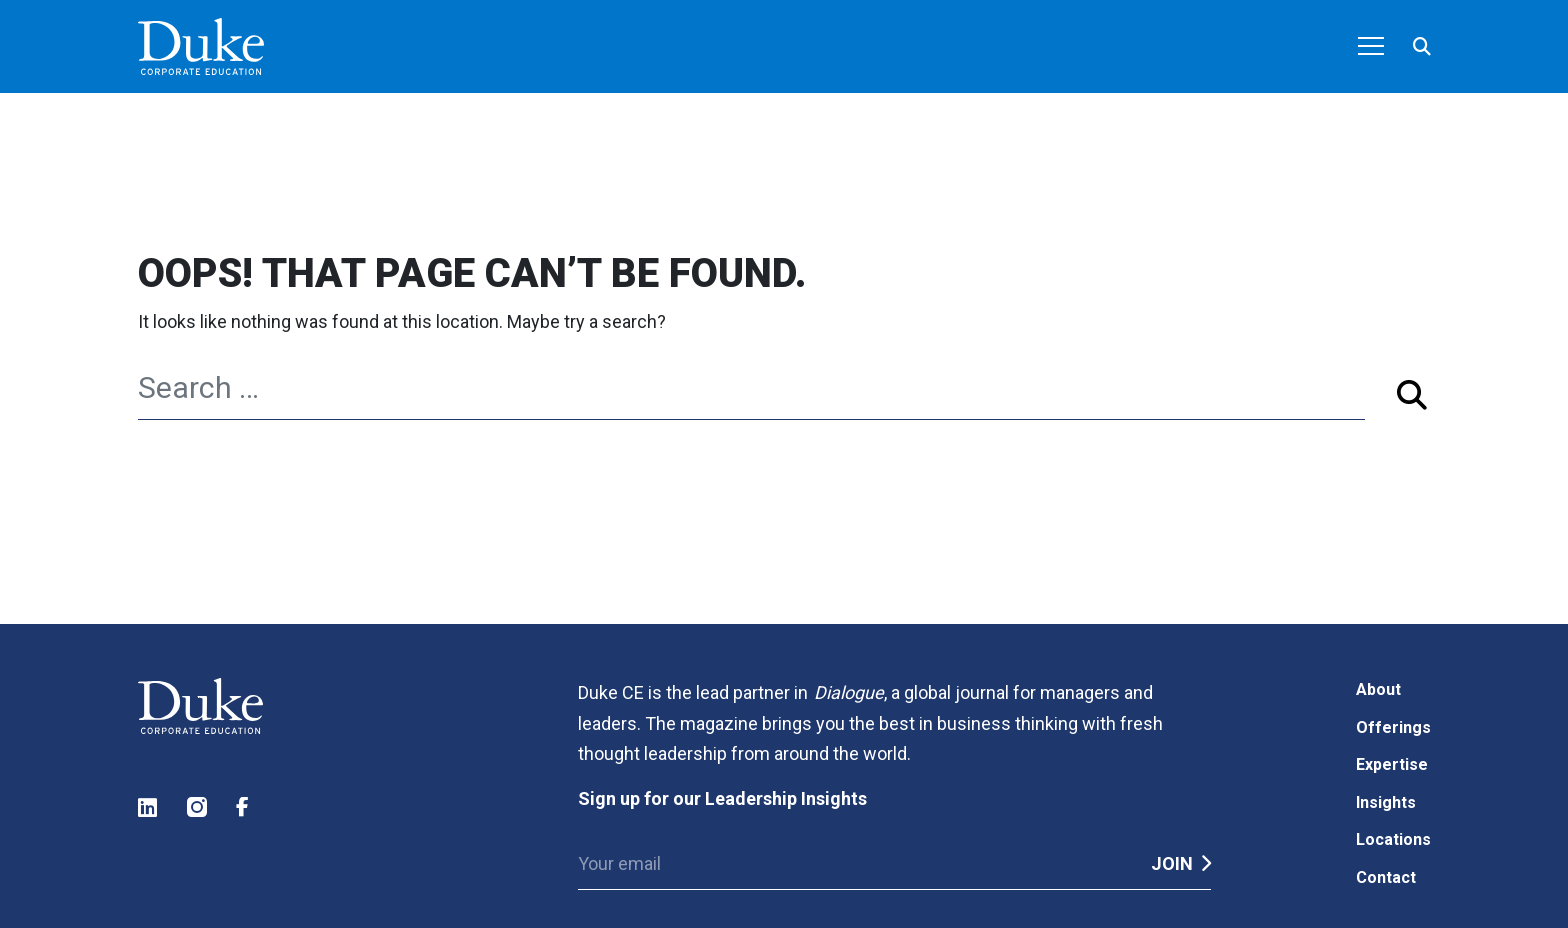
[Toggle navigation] (1371, 48)
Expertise (1392, 764)
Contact (1386, 877)
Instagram (198, 807)
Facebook (247, 807)
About (1378, 689)
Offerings (1393, 727)
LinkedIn (149, 807)
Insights (1386, 802)
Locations (1393, 839)
